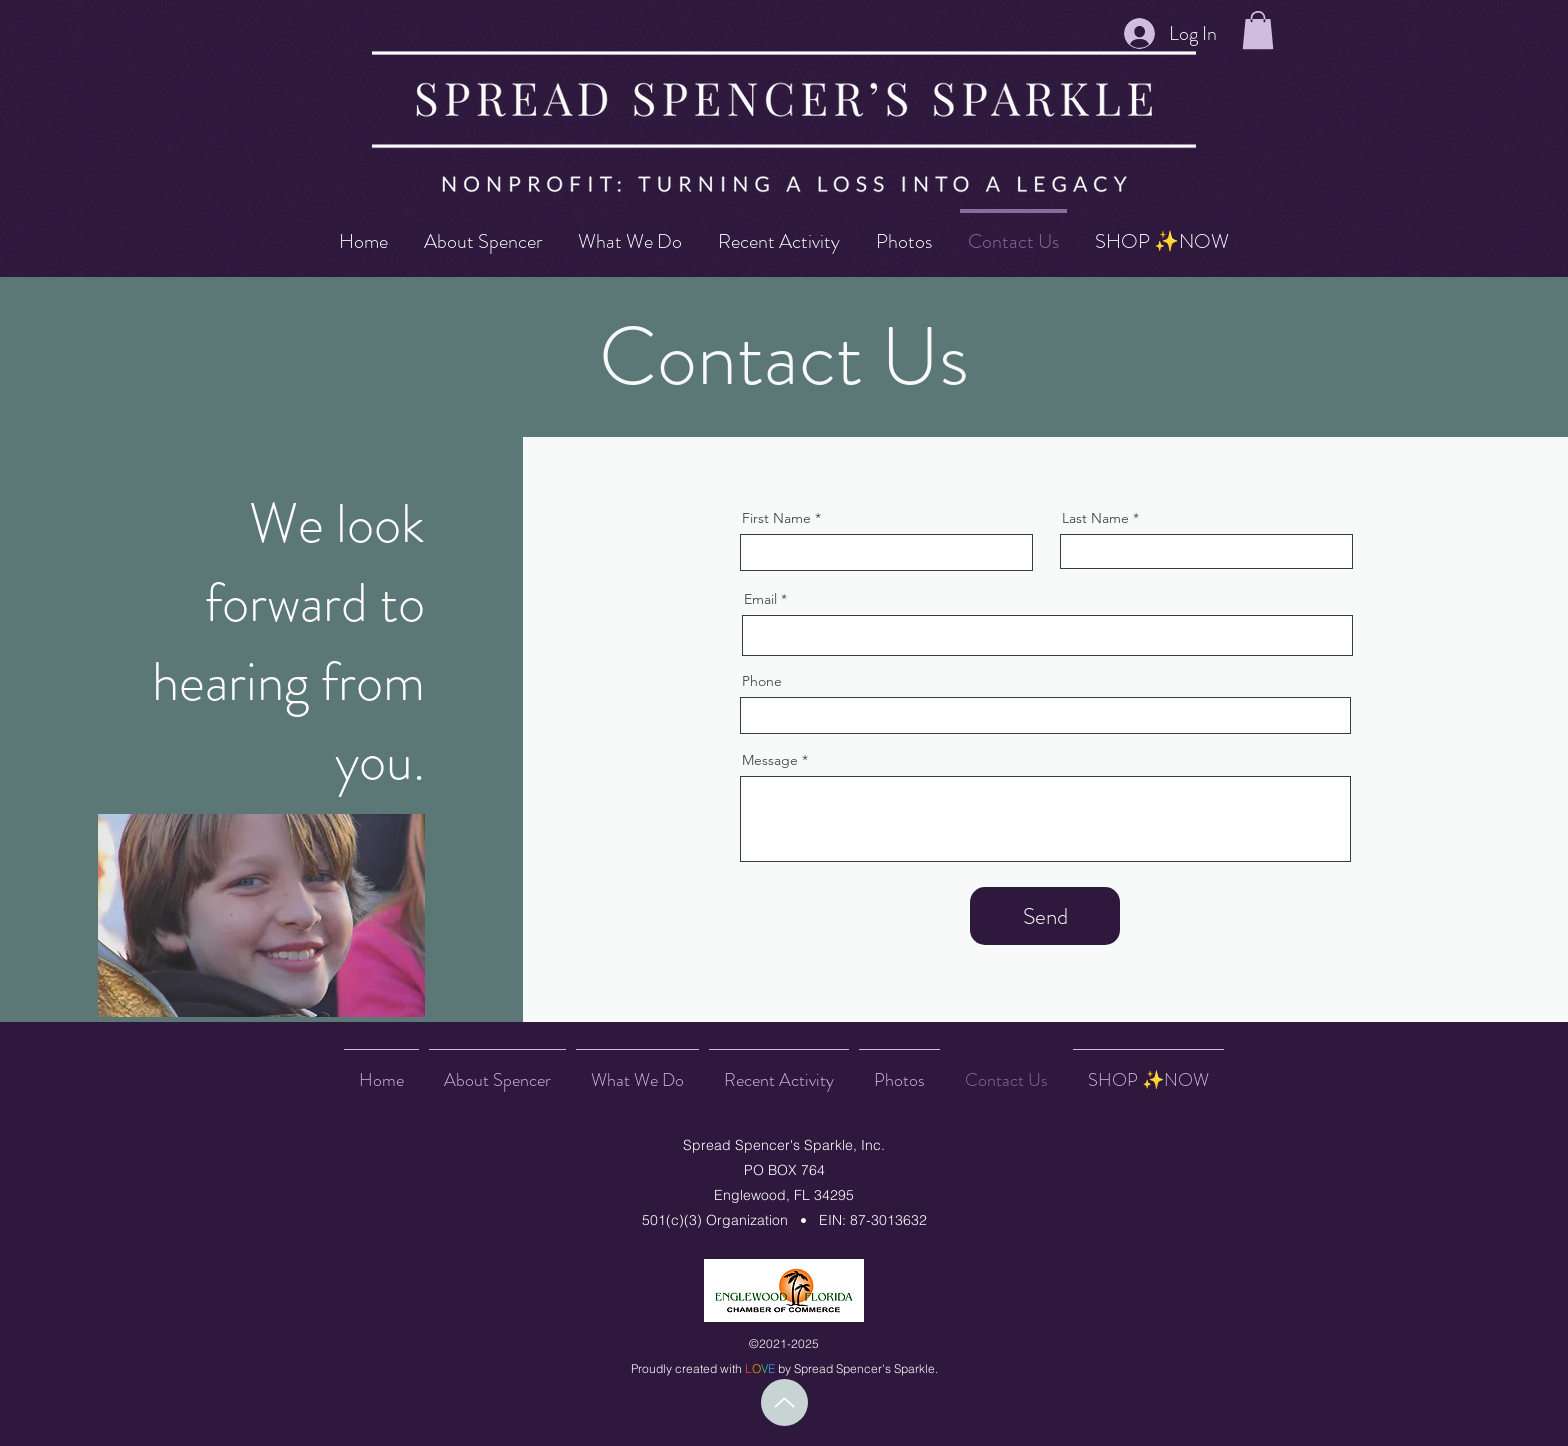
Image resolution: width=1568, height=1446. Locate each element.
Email (760, 599)
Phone (762, 681)
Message (770, 760)
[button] (1258, 30)
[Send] (1045, 916)
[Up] (784, 1402)
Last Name (1095, 518)
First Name (776, 518)
